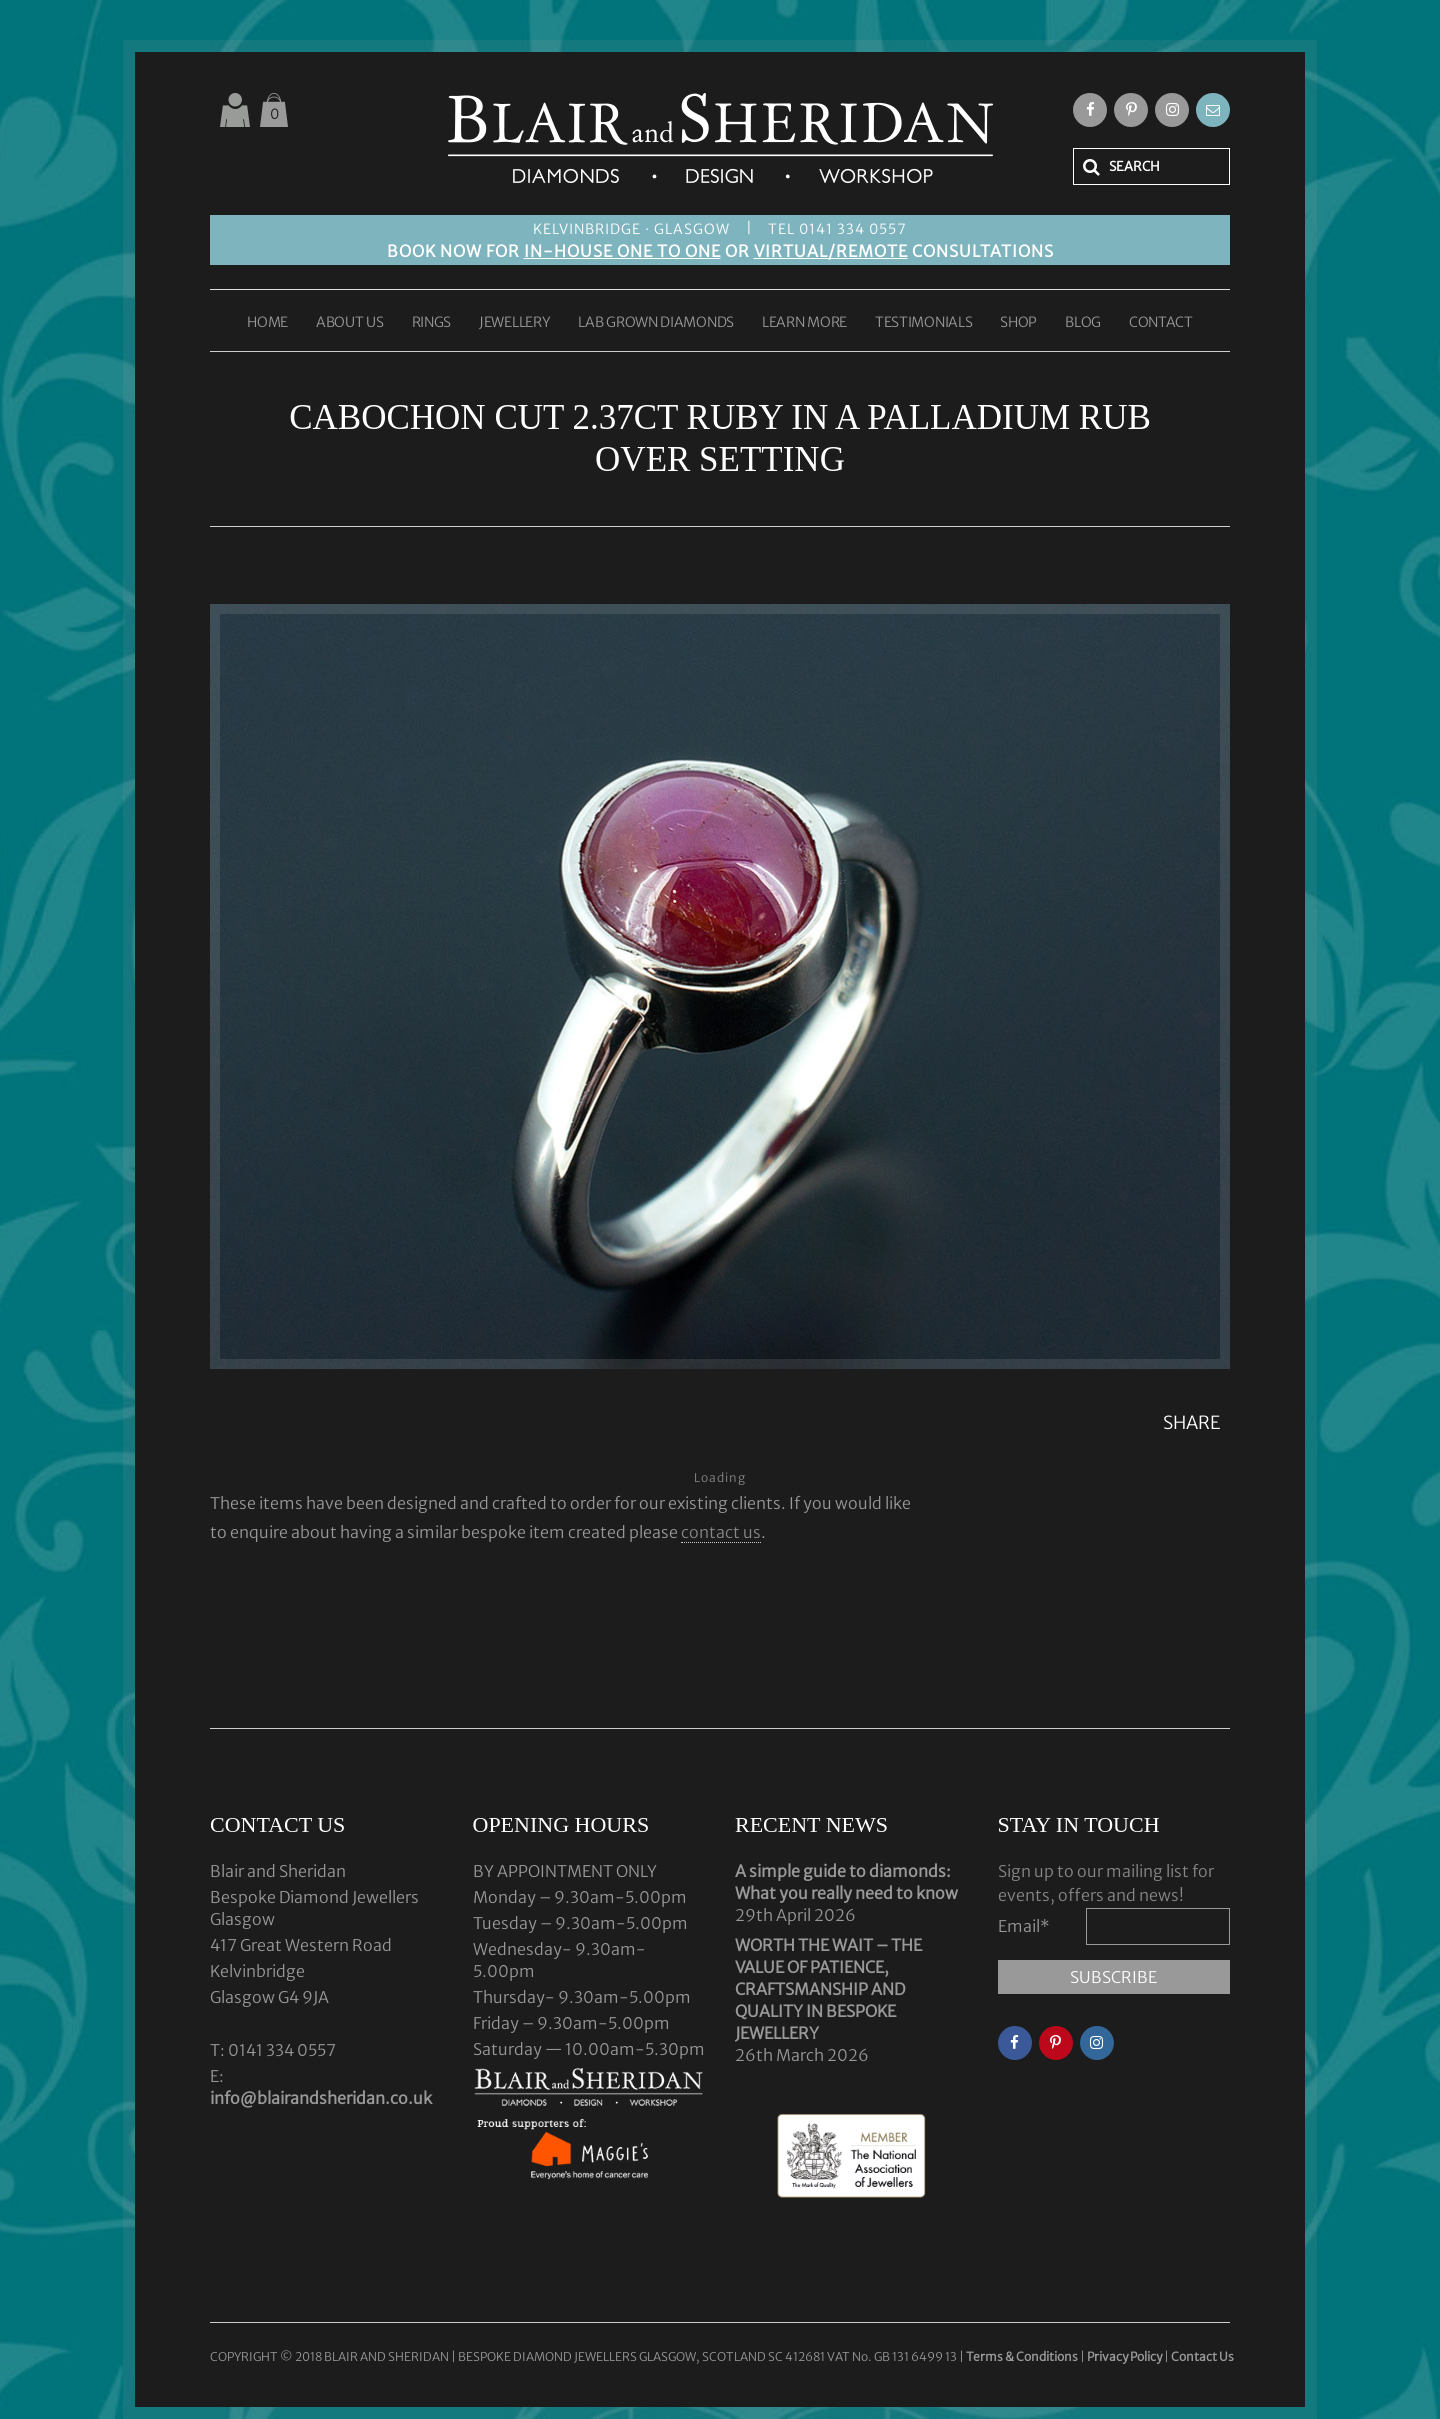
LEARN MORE (804, 323)
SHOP (1018, 323)
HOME (267, 323)
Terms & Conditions (1023, 2356)
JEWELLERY (514, 323)
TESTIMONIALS (923, 323)
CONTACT (1161, 323)
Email (1024, 1926)
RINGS (432, 323)
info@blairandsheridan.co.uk (321, 2098)
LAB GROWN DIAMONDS (656, 323)
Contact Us (1202, 2356)
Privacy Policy (1124, 2356)
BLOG (1083, 323)
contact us (721, 1532)
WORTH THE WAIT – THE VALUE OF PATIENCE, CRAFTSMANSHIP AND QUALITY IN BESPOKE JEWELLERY (828, 1989)
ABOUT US (350, 323)
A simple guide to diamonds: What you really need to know (846, 1882)
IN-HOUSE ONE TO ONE (622, 251)
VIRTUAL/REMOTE (831, 251)
